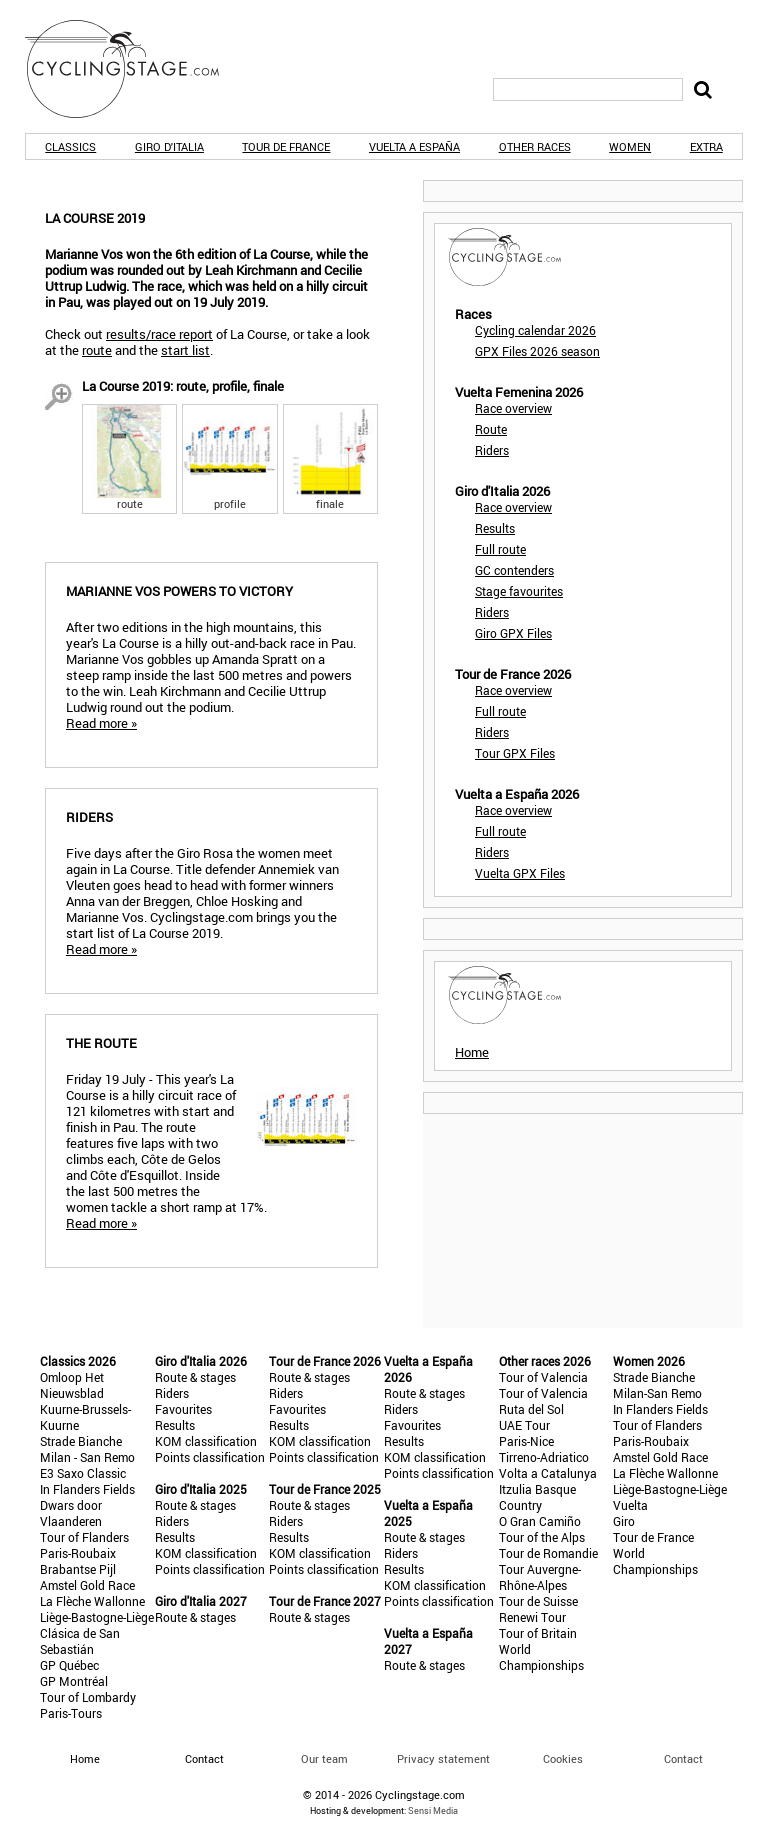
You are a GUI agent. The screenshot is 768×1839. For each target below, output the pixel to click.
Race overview (513, 408)
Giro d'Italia (169, 146)
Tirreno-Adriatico (544, 1457)
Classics (70, 146)
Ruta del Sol (531, 1409)
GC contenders (514, 570)
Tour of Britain (538, 1633)
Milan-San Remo (657, 1393)
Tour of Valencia (543, 1377)
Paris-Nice (526, 1441)
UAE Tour (524, 1425)
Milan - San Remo (87, 1457)
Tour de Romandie (548, 1553)
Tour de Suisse (538, 1601)
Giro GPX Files (513, 633)
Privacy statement (443, 1758)
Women (630, 146)
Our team (324, 1758)
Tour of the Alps (542, 1537)
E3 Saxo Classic (83, 1473)
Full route (500, 549)
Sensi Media (433, 1810)
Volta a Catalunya (548, 1473)
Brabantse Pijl (78, 1569)
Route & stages (195, 1377)
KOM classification (206, 1441)
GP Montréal (74, 1681)
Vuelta (630, 1505)
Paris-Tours (71, 1713)
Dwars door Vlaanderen (71, 1513)
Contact (683, 1758)
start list (185, 350)
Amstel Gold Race (87, 1585)
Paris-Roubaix (78, 1553)
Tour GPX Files (515, 753)
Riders (492, 450)
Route (491, 429)
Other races (535, 146)
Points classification (210, 1457)
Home (472, 1052)
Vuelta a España (414, 146)
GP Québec (69, 1665)
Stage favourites (519, 591)
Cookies (563, 1758)
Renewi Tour (532, 1617)
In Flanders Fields (87, 1489)
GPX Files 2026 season (537, 351)
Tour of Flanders (84, 1537)
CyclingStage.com (135, 69)
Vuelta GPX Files (520, 873)
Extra (706, 146)
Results (495, 528)
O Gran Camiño (540, 1521)
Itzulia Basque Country (537, 1497)
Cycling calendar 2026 (535, 330)
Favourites (183, 1409)
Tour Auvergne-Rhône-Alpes (540, 1577)
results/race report (159, 334)
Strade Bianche (81, 1441)
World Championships (541, 1657)
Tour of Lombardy (88, 1697)
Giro (624, 1521)
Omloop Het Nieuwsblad (72, 1385)
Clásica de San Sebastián (80, 1641)
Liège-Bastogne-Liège (97, 1617)
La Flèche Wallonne (92, 1601)
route (97, 350)
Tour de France (286, 146)
